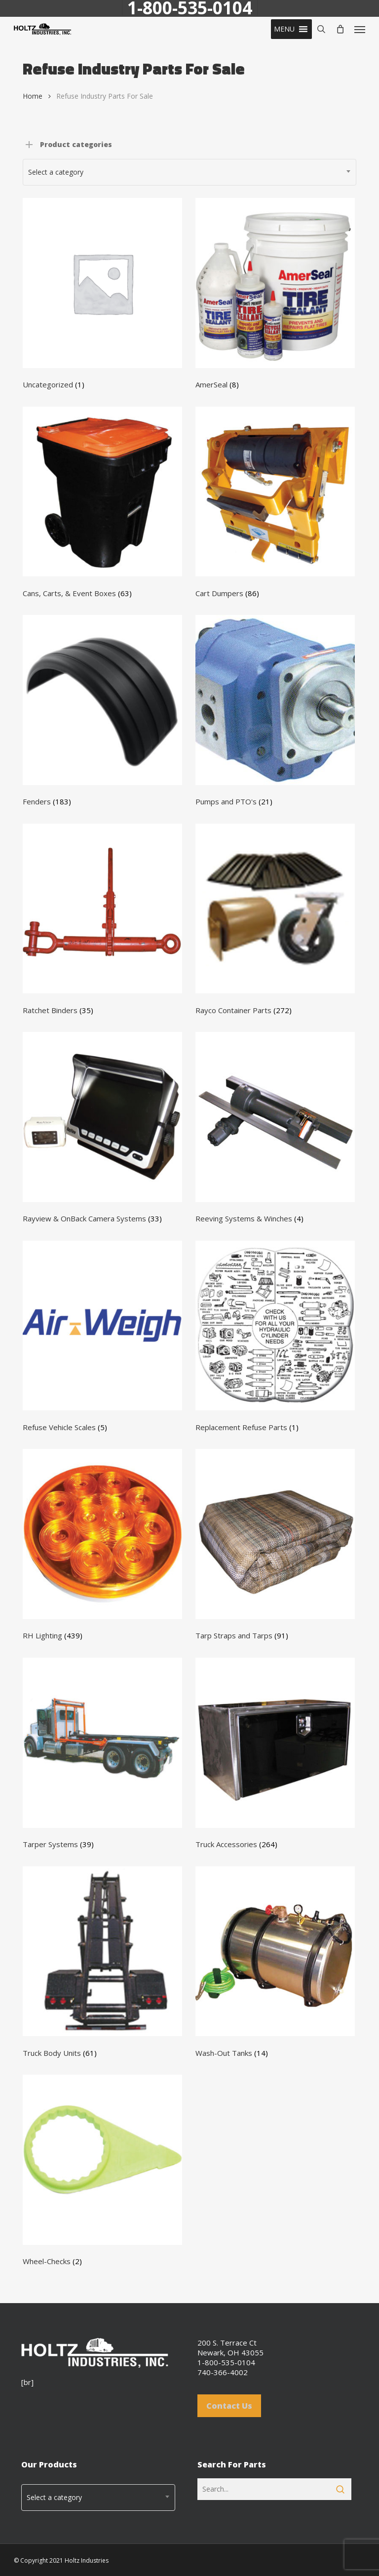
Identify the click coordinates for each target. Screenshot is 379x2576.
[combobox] (189, 172)
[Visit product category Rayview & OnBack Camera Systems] (102, 1130)
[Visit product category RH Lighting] (102, 1547)
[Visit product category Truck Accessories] (275, 1756)
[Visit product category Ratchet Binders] (102, 922)
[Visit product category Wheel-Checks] (102, 2173)
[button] (284, 29)
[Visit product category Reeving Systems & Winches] (275, 1130)
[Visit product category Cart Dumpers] (275, 505)
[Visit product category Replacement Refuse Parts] (275, 1339)
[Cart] (340, 29)
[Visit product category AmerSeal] (275, 296)
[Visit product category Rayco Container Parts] (275, 922)
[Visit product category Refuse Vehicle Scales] (102, 1339)
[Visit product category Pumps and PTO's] (275, 713)
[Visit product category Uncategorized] (102, 296)
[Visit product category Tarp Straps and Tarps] (275, 1547)
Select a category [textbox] (55, 172)
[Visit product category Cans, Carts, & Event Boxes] (102, 505)
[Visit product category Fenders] (102, 713)
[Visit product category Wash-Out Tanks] (275, 1964)
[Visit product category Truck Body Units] (102, 1964)
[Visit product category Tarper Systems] (102, 1756)
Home (32, 96)
